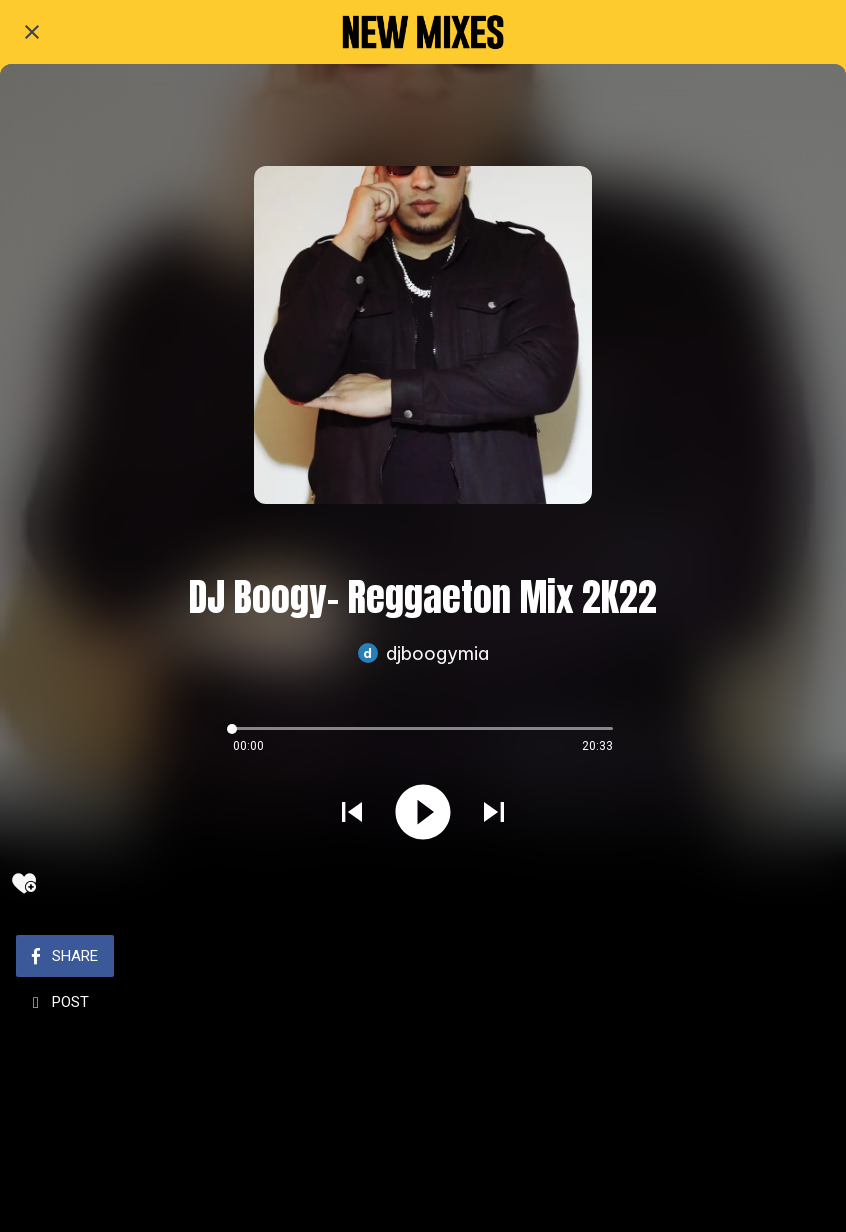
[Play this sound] (423, 814)
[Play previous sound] (352, 814)
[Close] (32, 32)
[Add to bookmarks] (24, 883)
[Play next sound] (494, 814)
